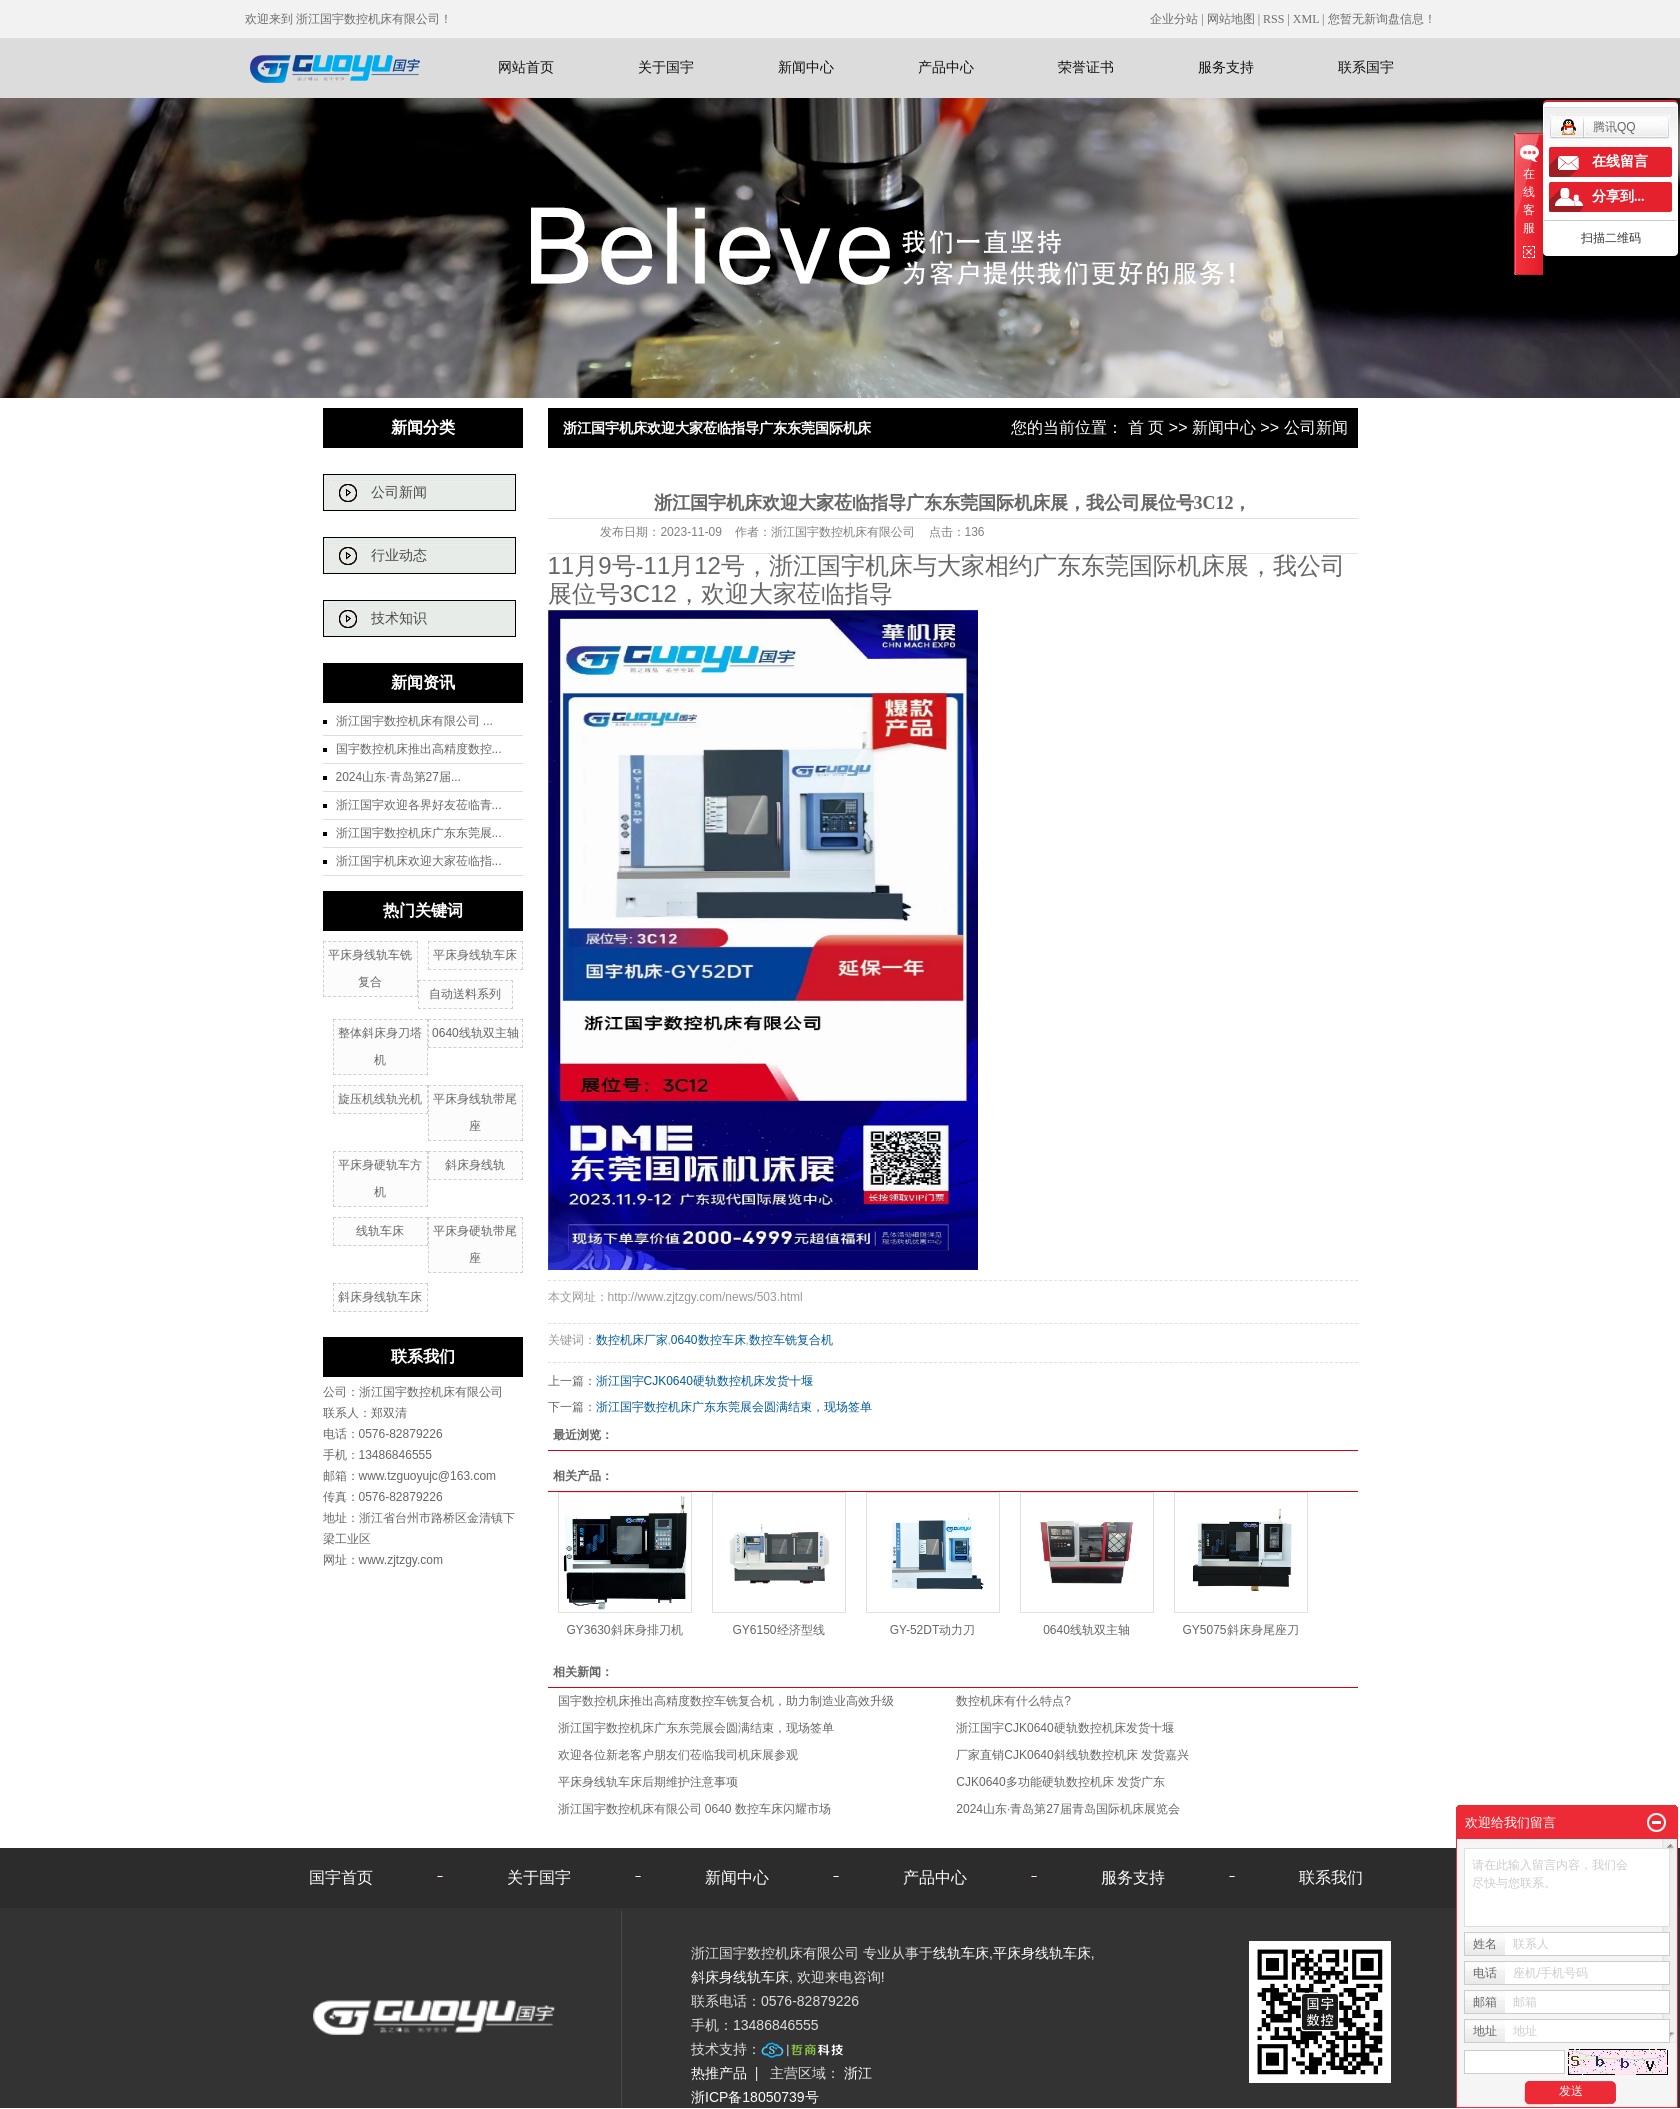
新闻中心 (806, 67)
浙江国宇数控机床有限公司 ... (414, 721)
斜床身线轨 (475, 1165)
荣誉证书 (1086, 67)
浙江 (858, 2073)
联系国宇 (1366, 67)
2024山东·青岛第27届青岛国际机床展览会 (1067, 1809)
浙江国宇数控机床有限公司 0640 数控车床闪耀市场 (694, 1809)
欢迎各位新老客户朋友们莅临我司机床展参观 (678, 1755)
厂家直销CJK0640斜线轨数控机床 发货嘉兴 (1072, 1755)
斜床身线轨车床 (380, 1297)
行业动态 (399, 555)
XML (1306, 19)
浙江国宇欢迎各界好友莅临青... (419, 805)
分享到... (1618, 196)
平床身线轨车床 (475, 955)
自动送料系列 (465, 994)
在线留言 (1620, 161)
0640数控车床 (708, 1340)
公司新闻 (399, 492)
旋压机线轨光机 (380, 1099)
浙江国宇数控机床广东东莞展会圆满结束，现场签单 (734, 1407)
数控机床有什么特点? (1013, 1701)
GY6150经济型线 (778, 1630)
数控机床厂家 (632, 1340)
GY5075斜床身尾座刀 (1240, 1630)
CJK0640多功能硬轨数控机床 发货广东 (1060, 1782)
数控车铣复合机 (791, 1340)
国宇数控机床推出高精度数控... (419, 749)
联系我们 (1331, 1877)
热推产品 (719, 2073)
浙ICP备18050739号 (755, 2097)
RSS (1273, 19)
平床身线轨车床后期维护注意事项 (648, 1782)
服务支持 (1226, 67)
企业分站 (1174, 19)
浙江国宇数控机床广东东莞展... (419, 833)
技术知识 (399, 618)
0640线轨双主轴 (475, 1033)
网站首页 (526, 67)
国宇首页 (341, 1877)
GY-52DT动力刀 (933, 1630)
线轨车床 (380, 1231)
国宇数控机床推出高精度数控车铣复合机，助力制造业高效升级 (726, 1701)
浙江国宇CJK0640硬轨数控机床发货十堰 (704, 1381)
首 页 (1146, 427)
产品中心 (946, 67)
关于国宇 (666, 67)
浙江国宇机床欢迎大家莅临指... (419, 861)
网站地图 (1232, 19)
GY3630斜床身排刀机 (624, 1630)
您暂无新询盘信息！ (1382, 19)
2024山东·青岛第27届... (398, 777)
